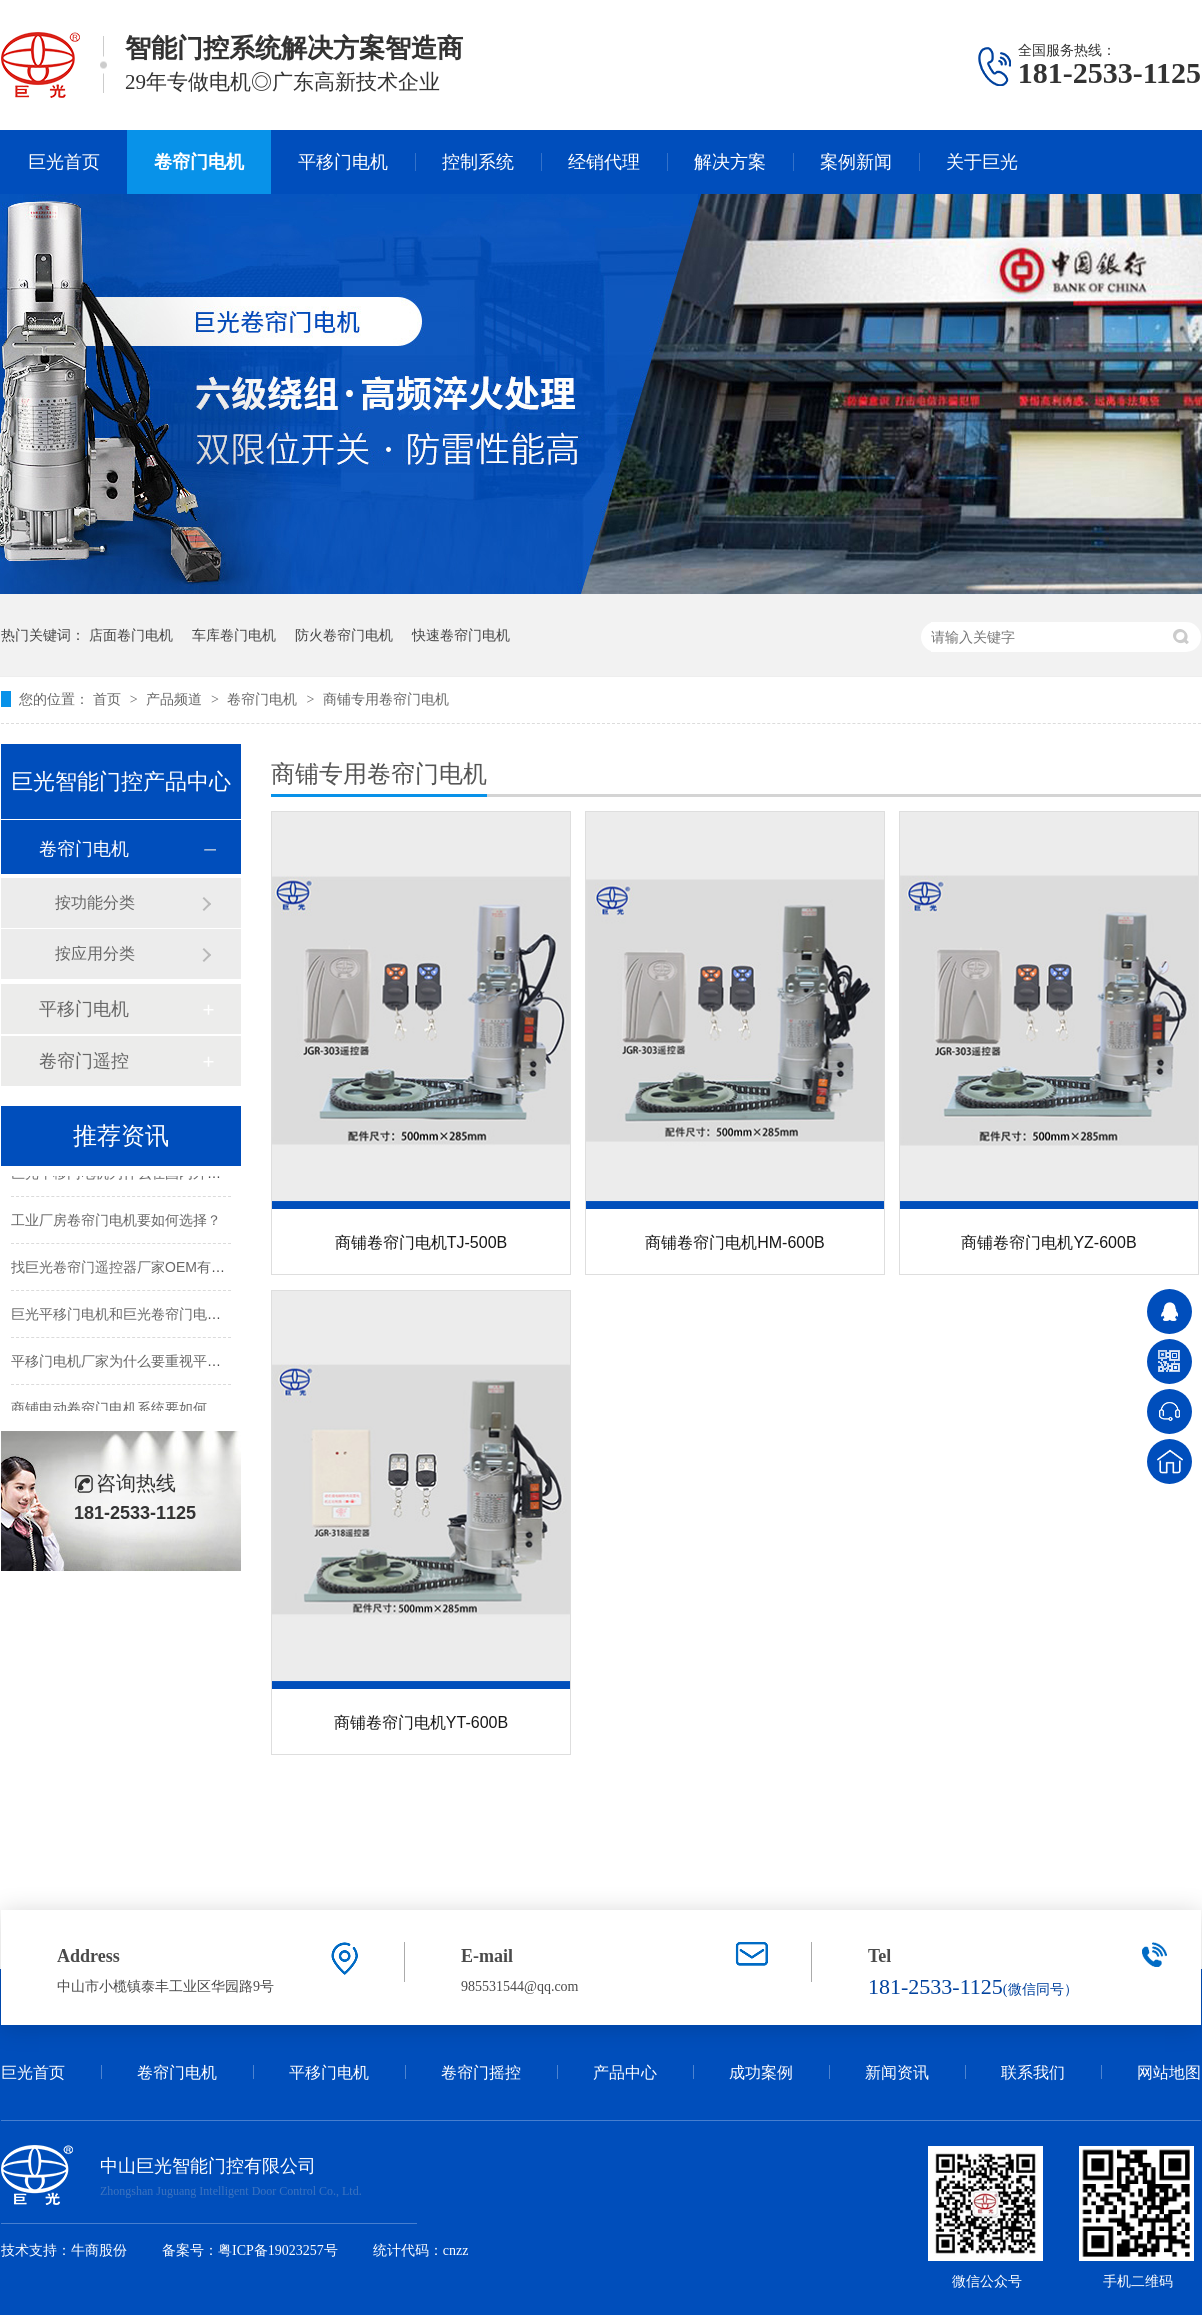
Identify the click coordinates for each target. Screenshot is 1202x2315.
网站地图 (1169, 2072)
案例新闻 (856, 162)
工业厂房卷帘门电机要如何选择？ (116, 1222)
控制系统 (478, 162)
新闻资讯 (897, 2072)
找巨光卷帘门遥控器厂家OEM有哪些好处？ (146, 1269)
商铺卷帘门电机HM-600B (735, 1242)
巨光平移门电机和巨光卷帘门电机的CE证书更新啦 (167, 1316)
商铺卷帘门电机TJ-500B (421, 1242)
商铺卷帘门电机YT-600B (421, 1722)
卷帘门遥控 (84, 1061)
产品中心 (625, 2072)
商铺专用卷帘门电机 (386, 699)
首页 (109, 699)
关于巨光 (982, 162)
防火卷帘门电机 (344, 635)
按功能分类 (95, 902)
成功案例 (761, 2072)
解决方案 (730, 162)
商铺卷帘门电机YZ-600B (1048, 1242)
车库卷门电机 (234, 635)
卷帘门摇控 (481, 2072)
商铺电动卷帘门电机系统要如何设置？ (130, 1410)
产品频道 (176, 699)
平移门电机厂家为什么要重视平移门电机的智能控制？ (179, 1363)
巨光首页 (64, 162)
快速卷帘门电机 (461, 635)
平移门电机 (343, 162)
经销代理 (604, 162)
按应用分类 (95, 953)
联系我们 (1033, 2072)
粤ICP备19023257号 (278, 2250)
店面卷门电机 (131, 635)
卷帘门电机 (199, 162)
